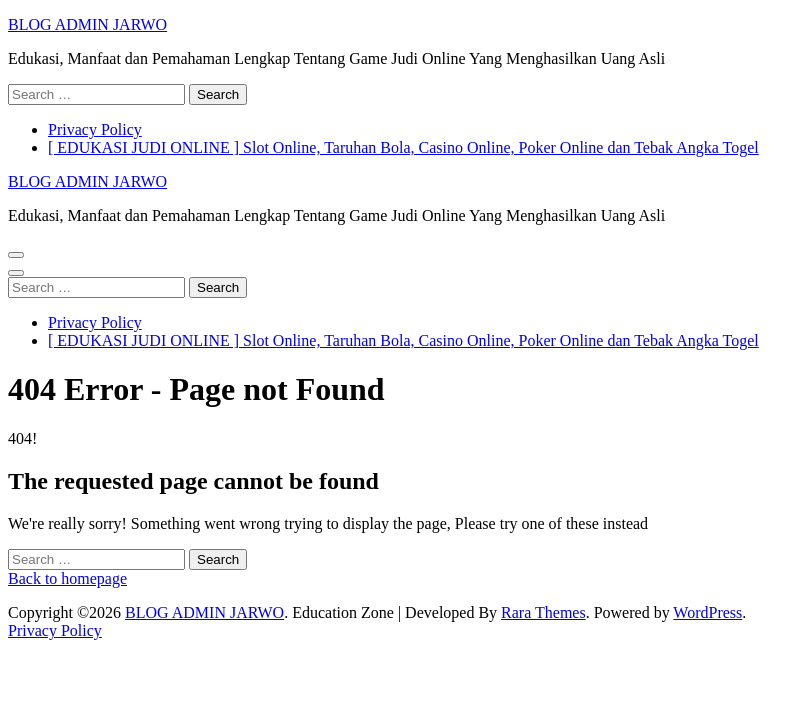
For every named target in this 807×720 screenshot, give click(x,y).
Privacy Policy (95, 129)
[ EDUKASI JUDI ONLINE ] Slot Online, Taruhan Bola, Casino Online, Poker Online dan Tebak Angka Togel (403, 147)
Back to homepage (67, 578)
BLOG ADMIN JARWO (87, 24)
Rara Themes (543, 612)
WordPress (707, 612)
